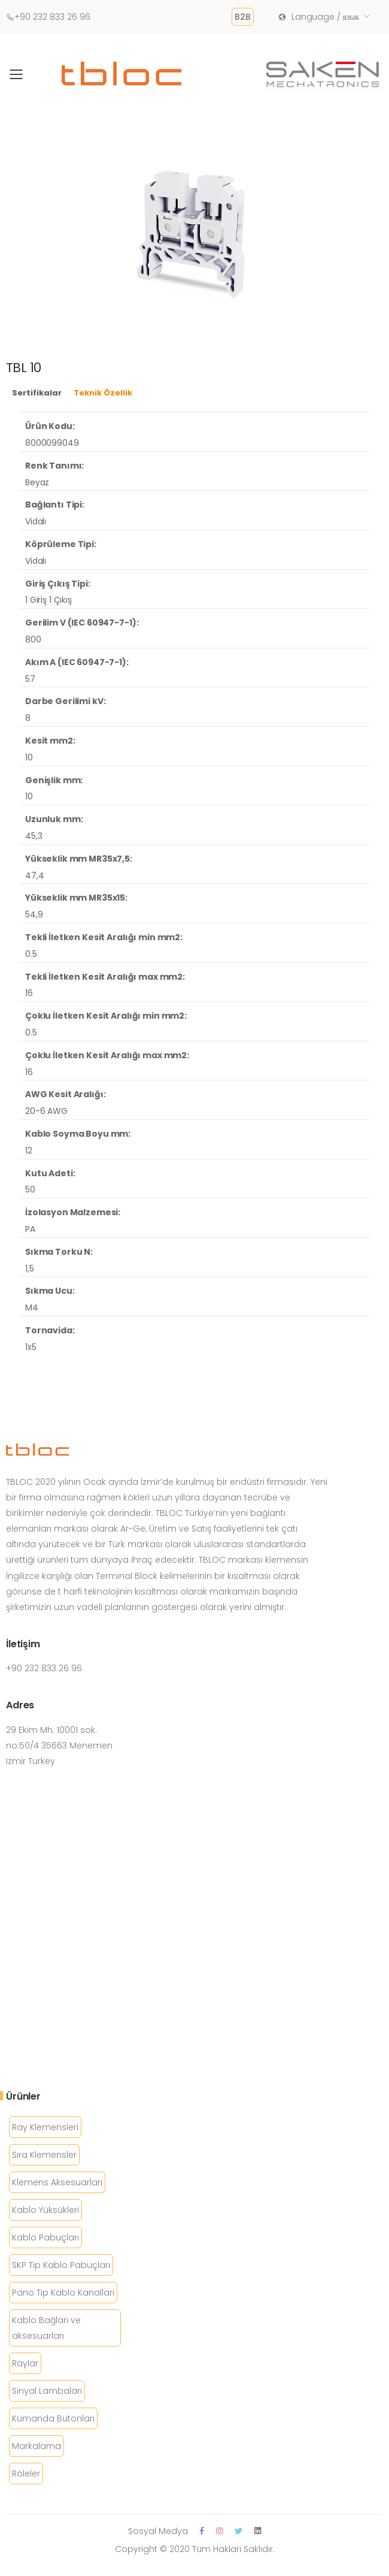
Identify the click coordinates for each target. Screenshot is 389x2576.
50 (30, 1189)
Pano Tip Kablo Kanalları (63, 2293)
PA (30, 1229)
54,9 (33, 914)
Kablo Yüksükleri (45, 2210)
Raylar (25, 2363)
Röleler (26, 2474)
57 (30, 679)
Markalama (36, 2446)
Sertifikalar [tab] (37, 392)
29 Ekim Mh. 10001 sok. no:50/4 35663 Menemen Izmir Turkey (59, 1745)
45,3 (33, 836)
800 (33, 639)
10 (29, 757)
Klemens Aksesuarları (57, 2182)
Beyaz (37, 482)
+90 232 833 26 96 (48, 17)
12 (28, 1150)
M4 (31, 1307)
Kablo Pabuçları (45, 2237)
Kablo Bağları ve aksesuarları (46, 2328)
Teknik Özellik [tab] (103, 392)
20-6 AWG (46, 1111)
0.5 (31, 954)
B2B (243, 17)
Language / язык (318, 17)
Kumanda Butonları (53, 2418)
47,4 (34, 875)
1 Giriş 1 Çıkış (48, 600)
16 (29, 993)
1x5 (31, 1347)
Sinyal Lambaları (47, 2391)
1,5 (29, 1269)
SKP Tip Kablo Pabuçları (61, 2265)
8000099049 (52, 443)
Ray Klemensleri (45, 2127)
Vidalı (35, 521)
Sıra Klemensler (44, 2155)
